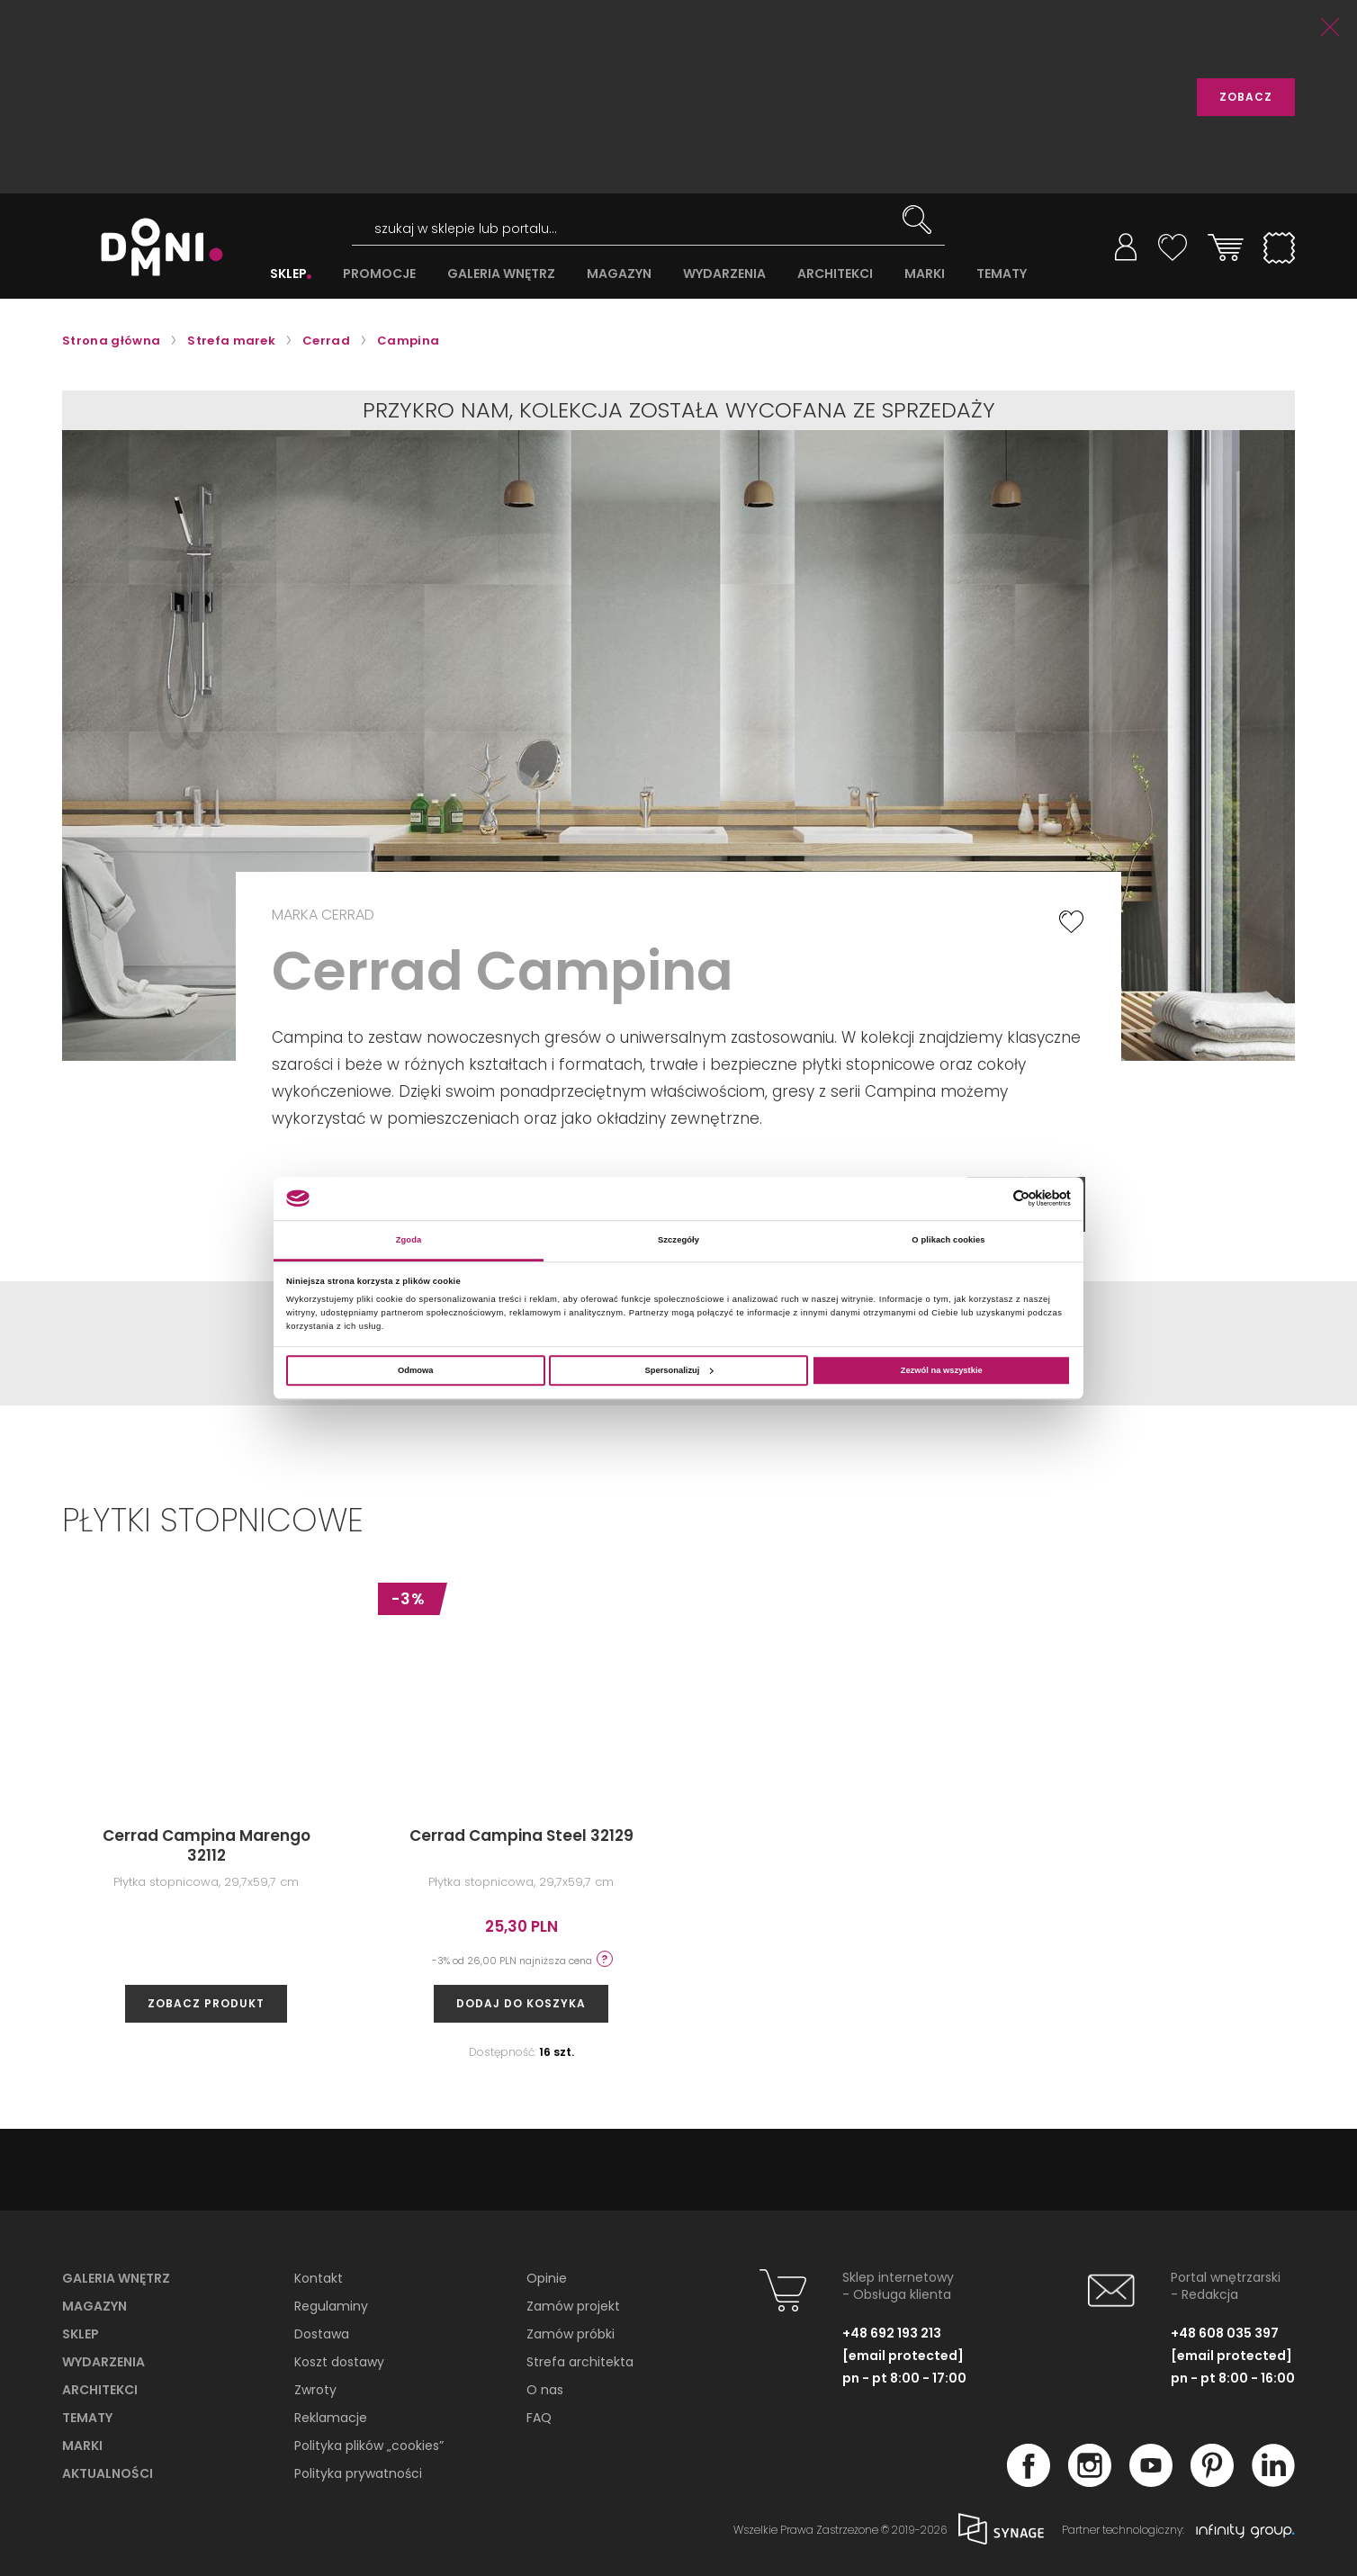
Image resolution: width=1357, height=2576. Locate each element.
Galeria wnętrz (116, 2278)
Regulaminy (331, 2306)
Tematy (87, 2418)
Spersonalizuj (679, 1370)
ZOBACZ (1245, 96)
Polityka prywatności (358, 2473)
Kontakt (318, 2278)
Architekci (100, 2390)
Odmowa (416, 1370)
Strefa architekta (580, 2362)
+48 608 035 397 (1225, 2333)
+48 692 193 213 (891, 2333)
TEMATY (1001, 274)
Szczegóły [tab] (678, 1239)
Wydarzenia (103, 2362)
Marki (82, 2446)
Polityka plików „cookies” (369, 2446)
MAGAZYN (619, 274)
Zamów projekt (573, 2306)
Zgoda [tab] (409, 1239)
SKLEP (288, 274)
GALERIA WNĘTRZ (501, 274)
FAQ (539, 2418)
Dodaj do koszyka (521, 2003)
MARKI (924, 274)
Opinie (546, 2278)
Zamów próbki (570, 2334)
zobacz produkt (206, 2003)
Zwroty (315, 2390)
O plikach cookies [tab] (948, 1239)
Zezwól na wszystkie (942, 1370)
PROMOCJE (379, 274)
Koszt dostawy (339, 2362)
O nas (544, 2390)
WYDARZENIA (724, 274)
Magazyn (94, 2306)
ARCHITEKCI (835, 274)
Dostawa (321, 2334)
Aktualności (107, 2473)
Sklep (80, 2334)
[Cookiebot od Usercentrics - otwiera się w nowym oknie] (992, 1198)
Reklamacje (330, 2418)
